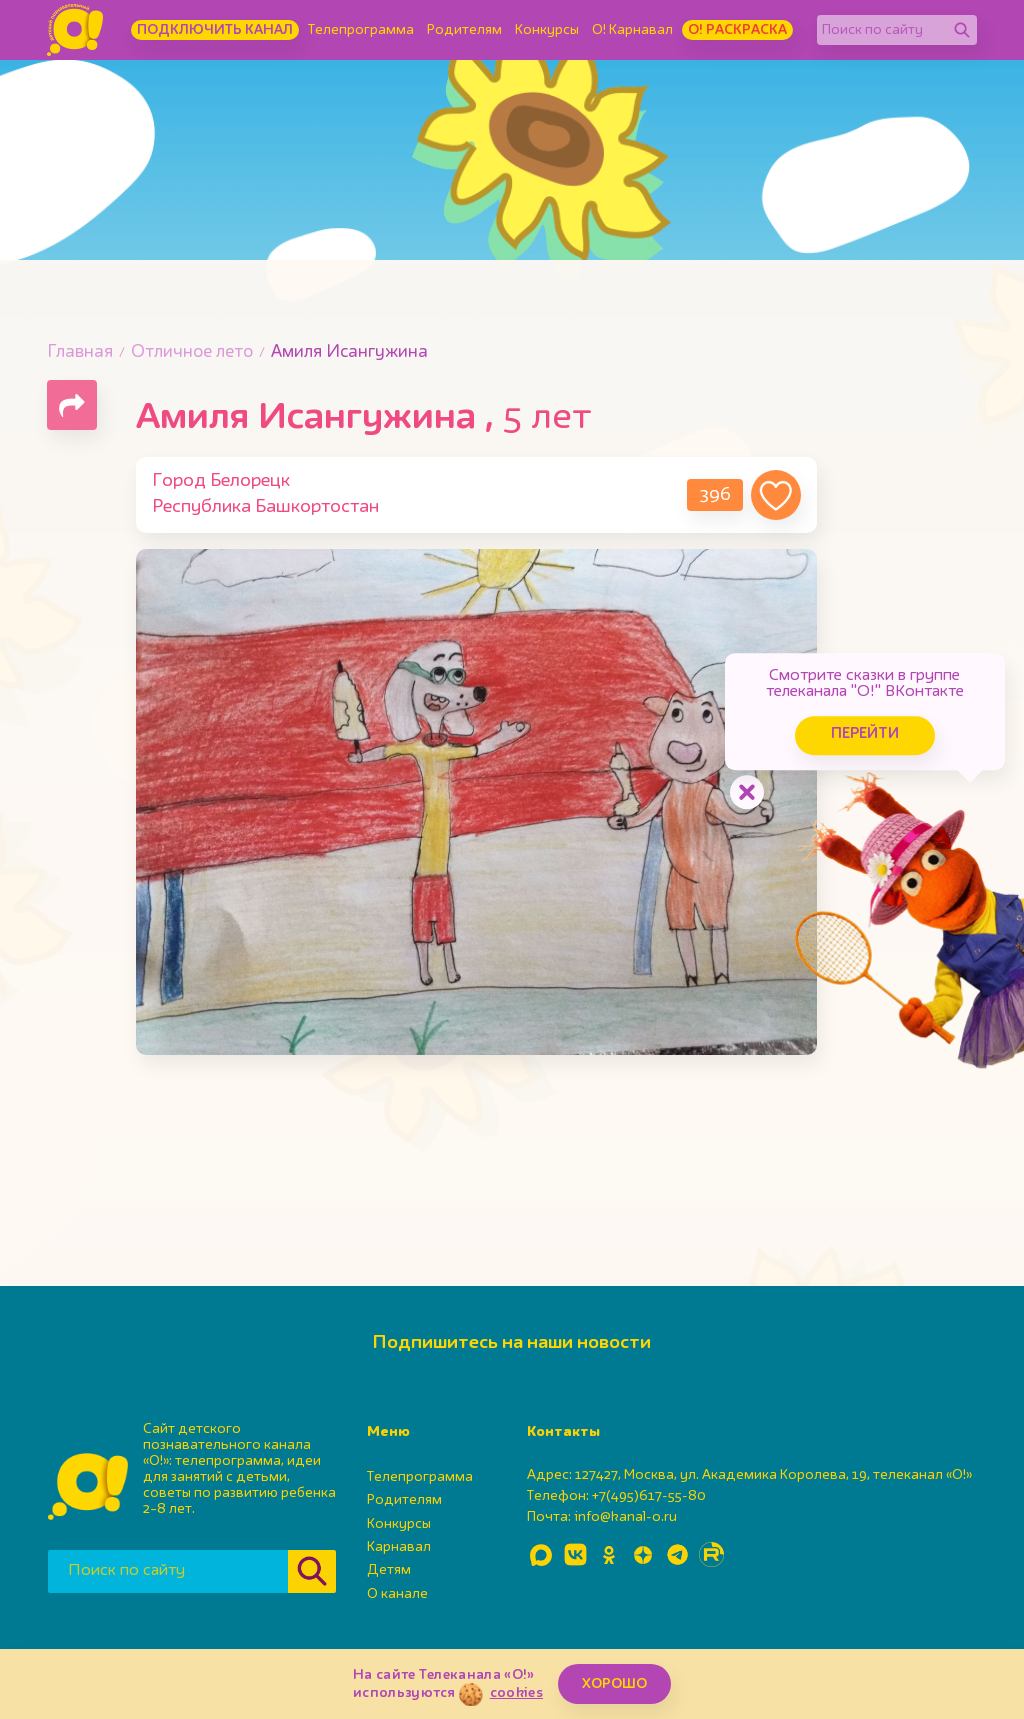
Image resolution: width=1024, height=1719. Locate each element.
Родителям (464, 30)
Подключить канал (215, 30)
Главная (80, 352)
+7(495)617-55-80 (649, 1496)
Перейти (864, 734)
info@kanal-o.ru (625, 1517)
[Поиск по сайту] (882, 30)
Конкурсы (547, 30)
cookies (516, 1693)
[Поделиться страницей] (72, 405)
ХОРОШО (614, 1684)
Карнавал (399, 1547)
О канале (397, 1594)
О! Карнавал (632, 30)
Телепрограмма (361, 30)
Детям (389, 1570)
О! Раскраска (737, 30)
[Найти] (962, 30)
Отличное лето (192, 352)
